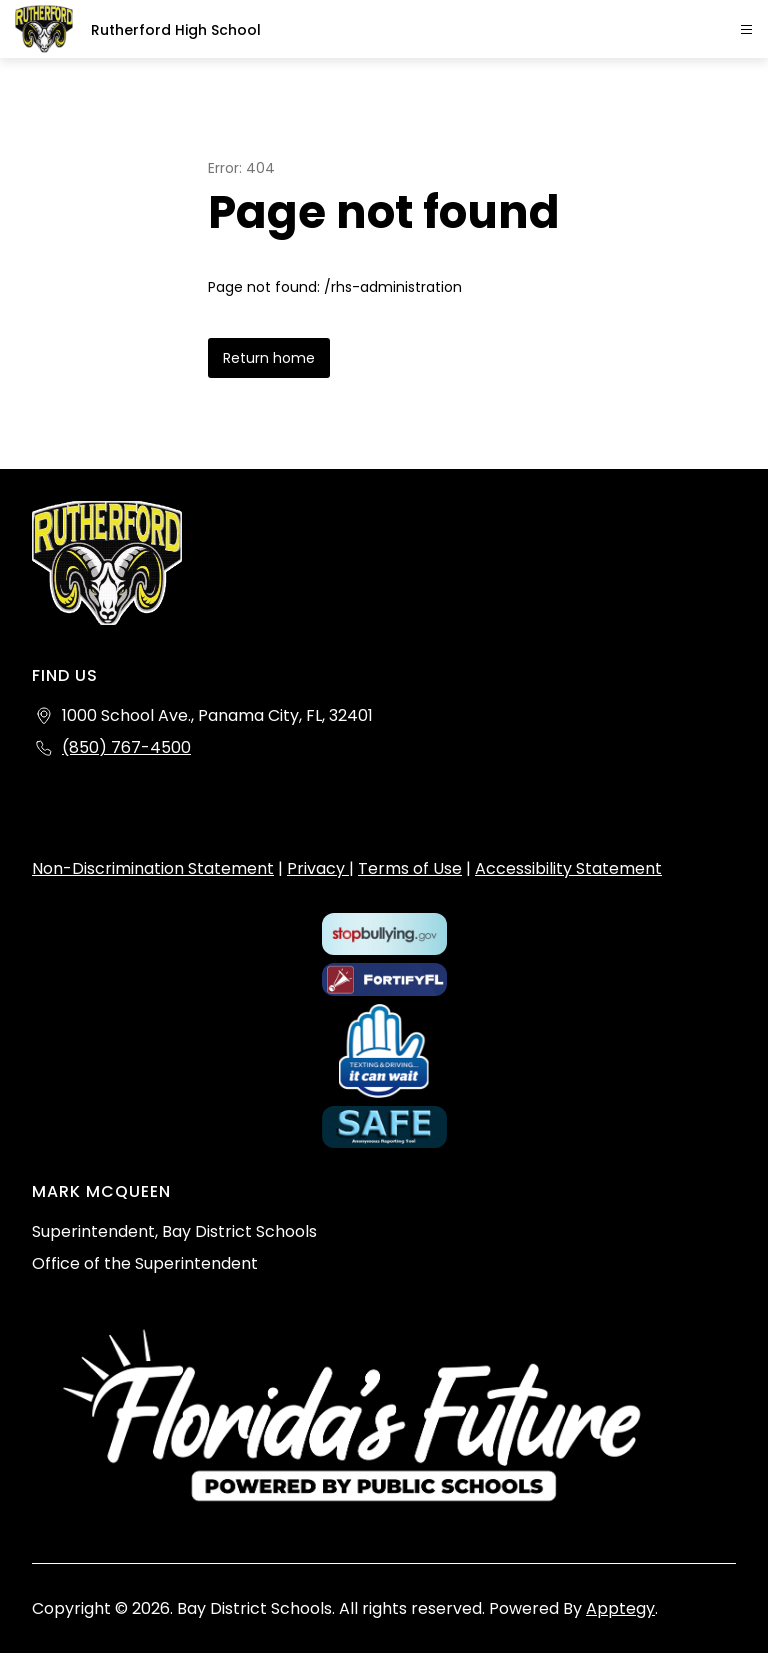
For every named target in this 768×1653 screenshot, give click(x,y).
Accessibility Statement (568, 868)
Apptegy (620, 1608)
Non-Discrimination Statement (153, 868)
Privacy (318, 868)
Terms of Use (410, 868)
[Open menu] (746, 29)
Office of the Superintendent (145, 1263)
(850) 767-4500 (126, 747)
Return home (269, 358)
